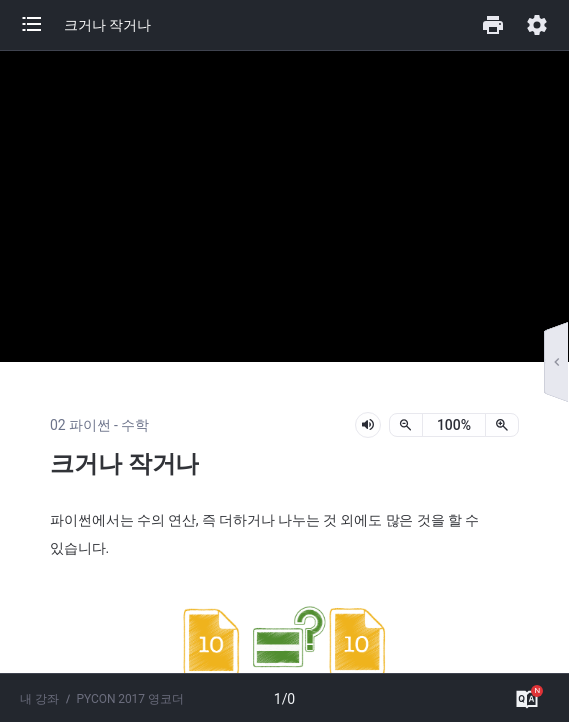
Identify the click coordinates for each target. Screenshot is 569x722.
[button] (42, 25)
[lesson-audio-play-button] (368, 425)
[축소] (406, 425)
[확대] (502, 425)
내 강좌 (39, 699)
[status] (454, 425)
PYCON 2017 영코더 (130, 699)
